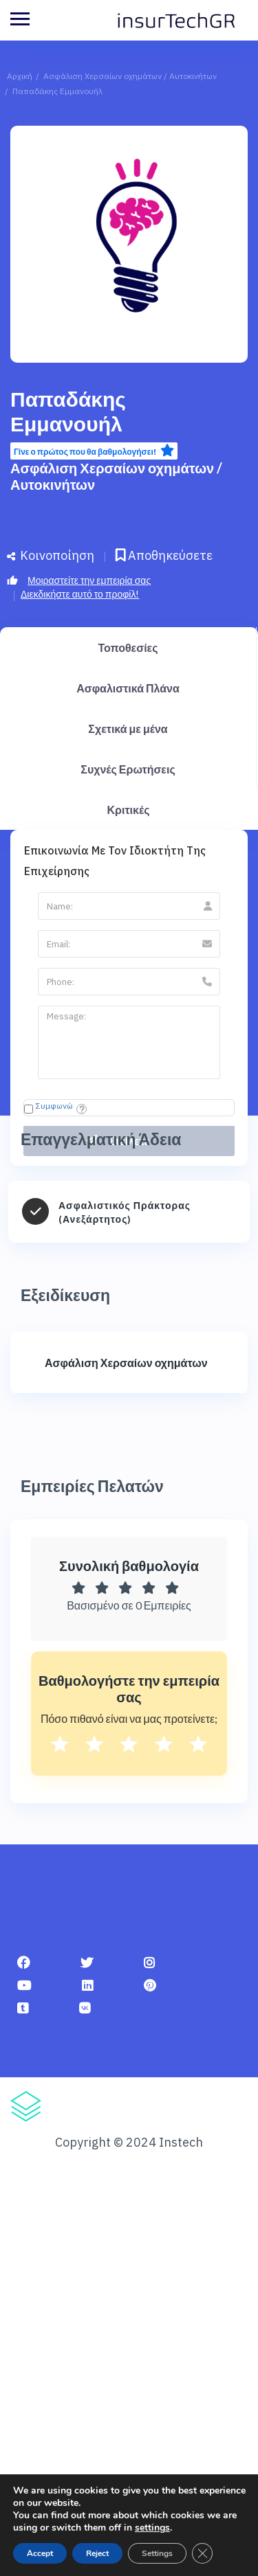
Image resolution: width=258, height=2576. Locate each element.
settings (152, 2528)
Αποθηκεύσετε (164, 555)
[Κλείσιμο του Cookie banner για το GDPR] (202, 2553)
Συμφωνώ (54, 1105)
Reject (97, 2553)
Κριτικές (128, 809)
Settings (157, 2553)
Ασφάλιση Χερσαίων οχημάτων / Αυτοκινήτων (130, 76)
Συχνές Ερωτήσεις (127, 769)
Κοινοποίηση (50, 555)
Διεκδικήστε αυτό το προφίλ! (80, 594)
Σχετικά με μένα (127, 728)
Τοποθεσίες (128, 647)
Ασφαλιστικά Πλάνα (128, 687)
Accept (40, 2553)
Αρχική (19, 76)
